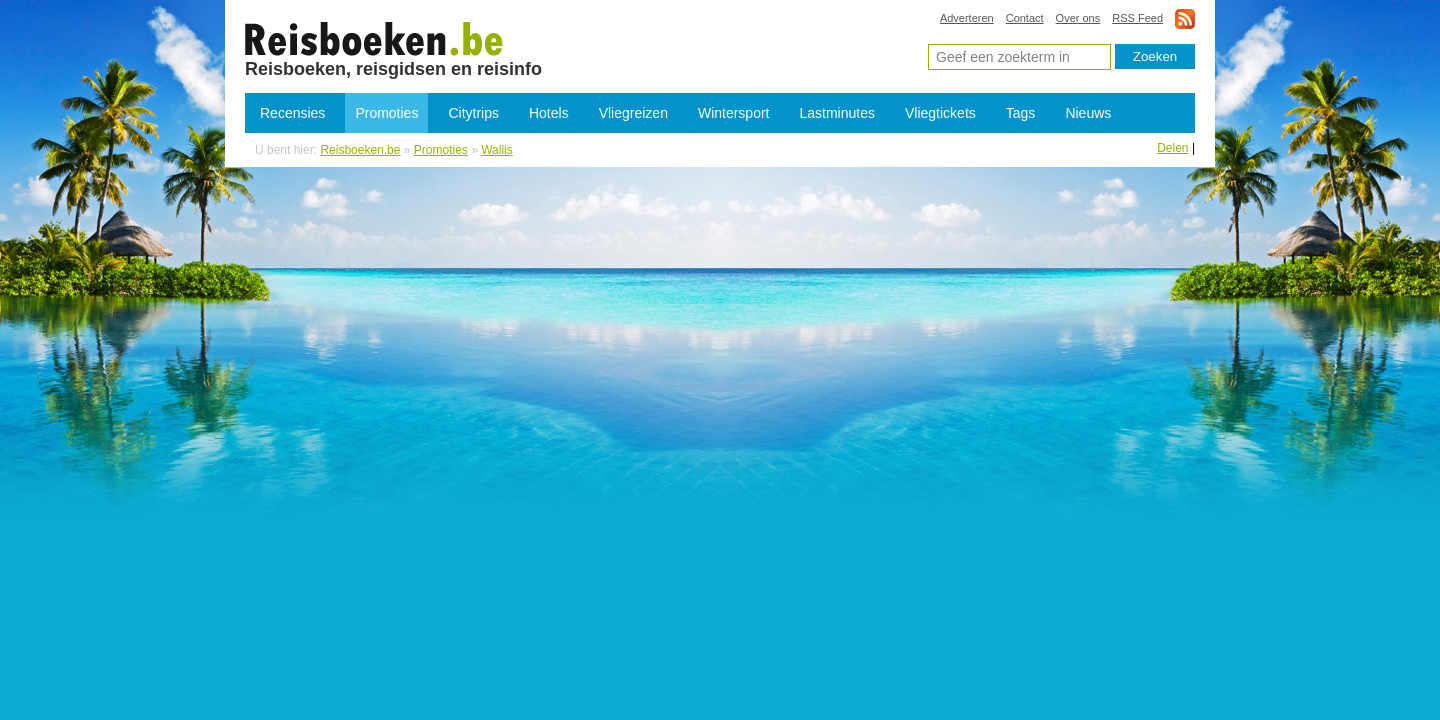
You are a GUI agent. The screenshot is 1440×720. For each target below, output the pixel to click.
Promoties (386, 113)
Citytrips (473, 113)
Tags (1021, 113)
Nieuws (1088, 113)
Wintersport (734, 113)
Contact (1025, 18)
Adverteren (967, 18)
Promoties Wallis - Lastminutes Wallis (374, 38)
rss (1185, 18)
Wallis (497, 150)
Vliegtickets (940, 113)
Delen (1172, 148)
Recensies (292, 113)
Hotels (549, 113)
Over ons (1078, 18)
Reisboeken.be (360, 150)
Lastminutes (837, 113)
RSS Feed (1137, 18)
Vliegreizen (633, 113)
